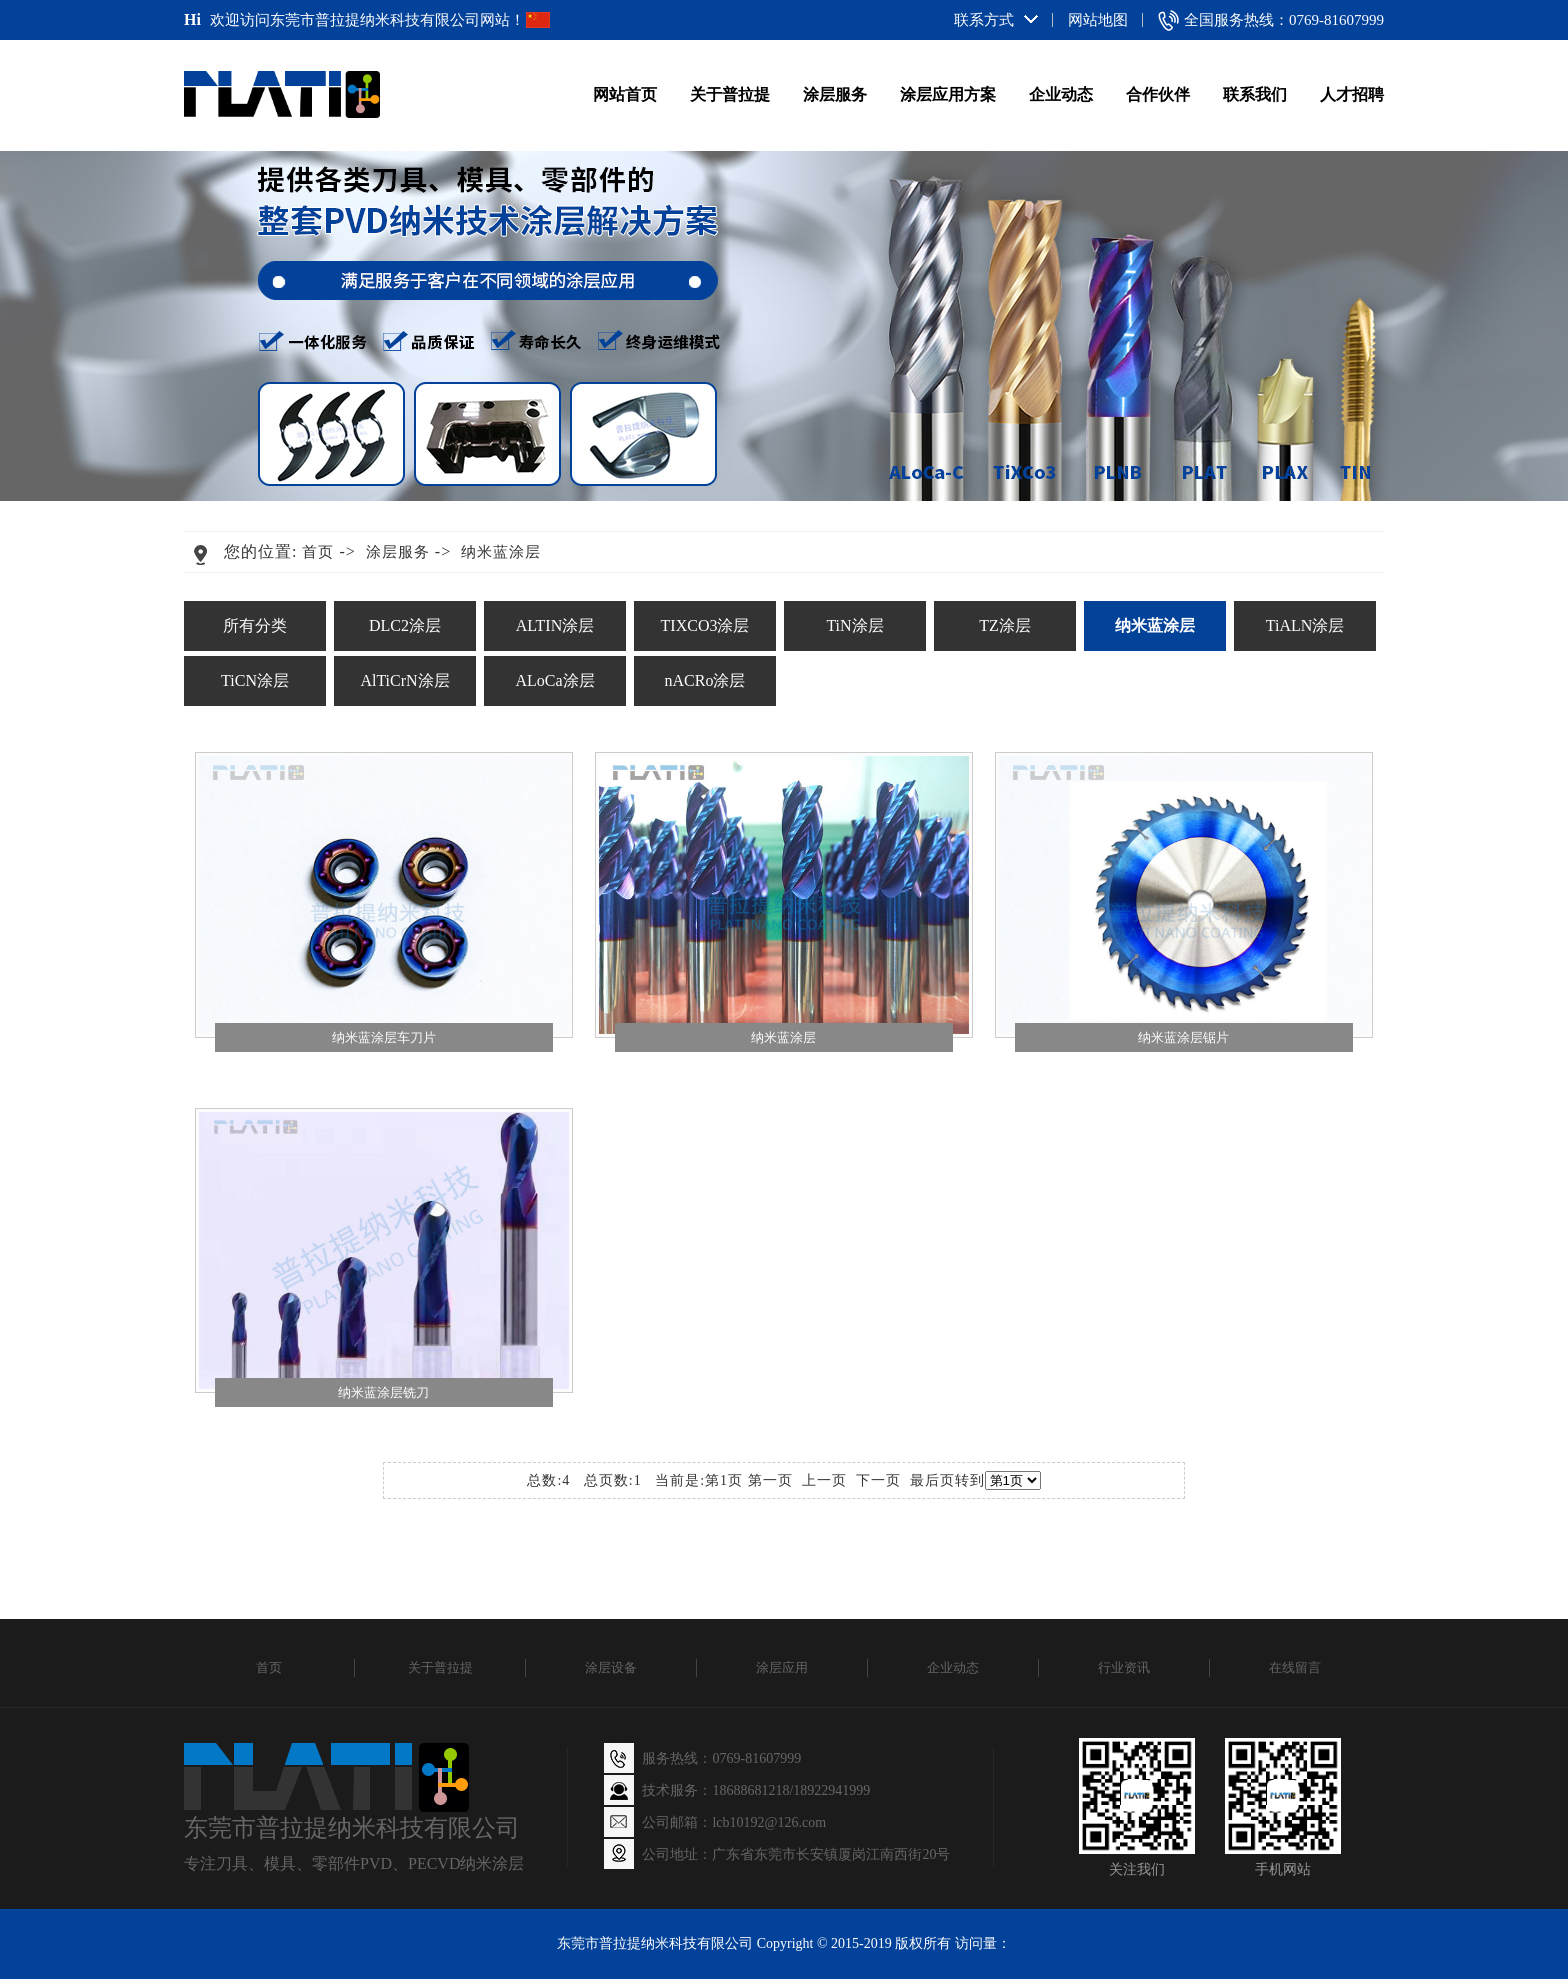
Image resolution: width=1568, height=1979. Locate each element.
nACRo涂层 (705, 680)
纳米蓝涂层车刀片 (384, 1037)
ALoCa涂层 (554, 680)
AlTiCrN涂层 (404, 680)
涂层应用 (782, 1667)
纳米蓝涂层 (501, 552)
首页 (318, 552)
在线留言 (1295, 1667)
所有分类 (255, 625)
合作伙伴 (1158, 94)
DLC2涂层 (405, 625)
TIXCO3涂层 (705, 625)
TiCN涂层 (255, 680)
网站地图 (1098, 20)
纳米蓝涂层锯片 (1183, 1037)
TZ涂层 (1005, 625)
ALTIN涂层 (555, 625)
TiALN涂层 (1305, 625)
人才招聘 (1352, 94)
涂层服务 (835, 94)
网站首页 (625, 94)
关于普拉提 (730, 94)
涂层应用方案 (948, 94)
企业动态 (1061, 94)
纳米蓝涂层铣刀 (383, 1392)
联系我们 (1255, 94)
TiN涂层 (854, 625)
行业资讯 (1124, 1667)
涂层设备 (611, 1667)
